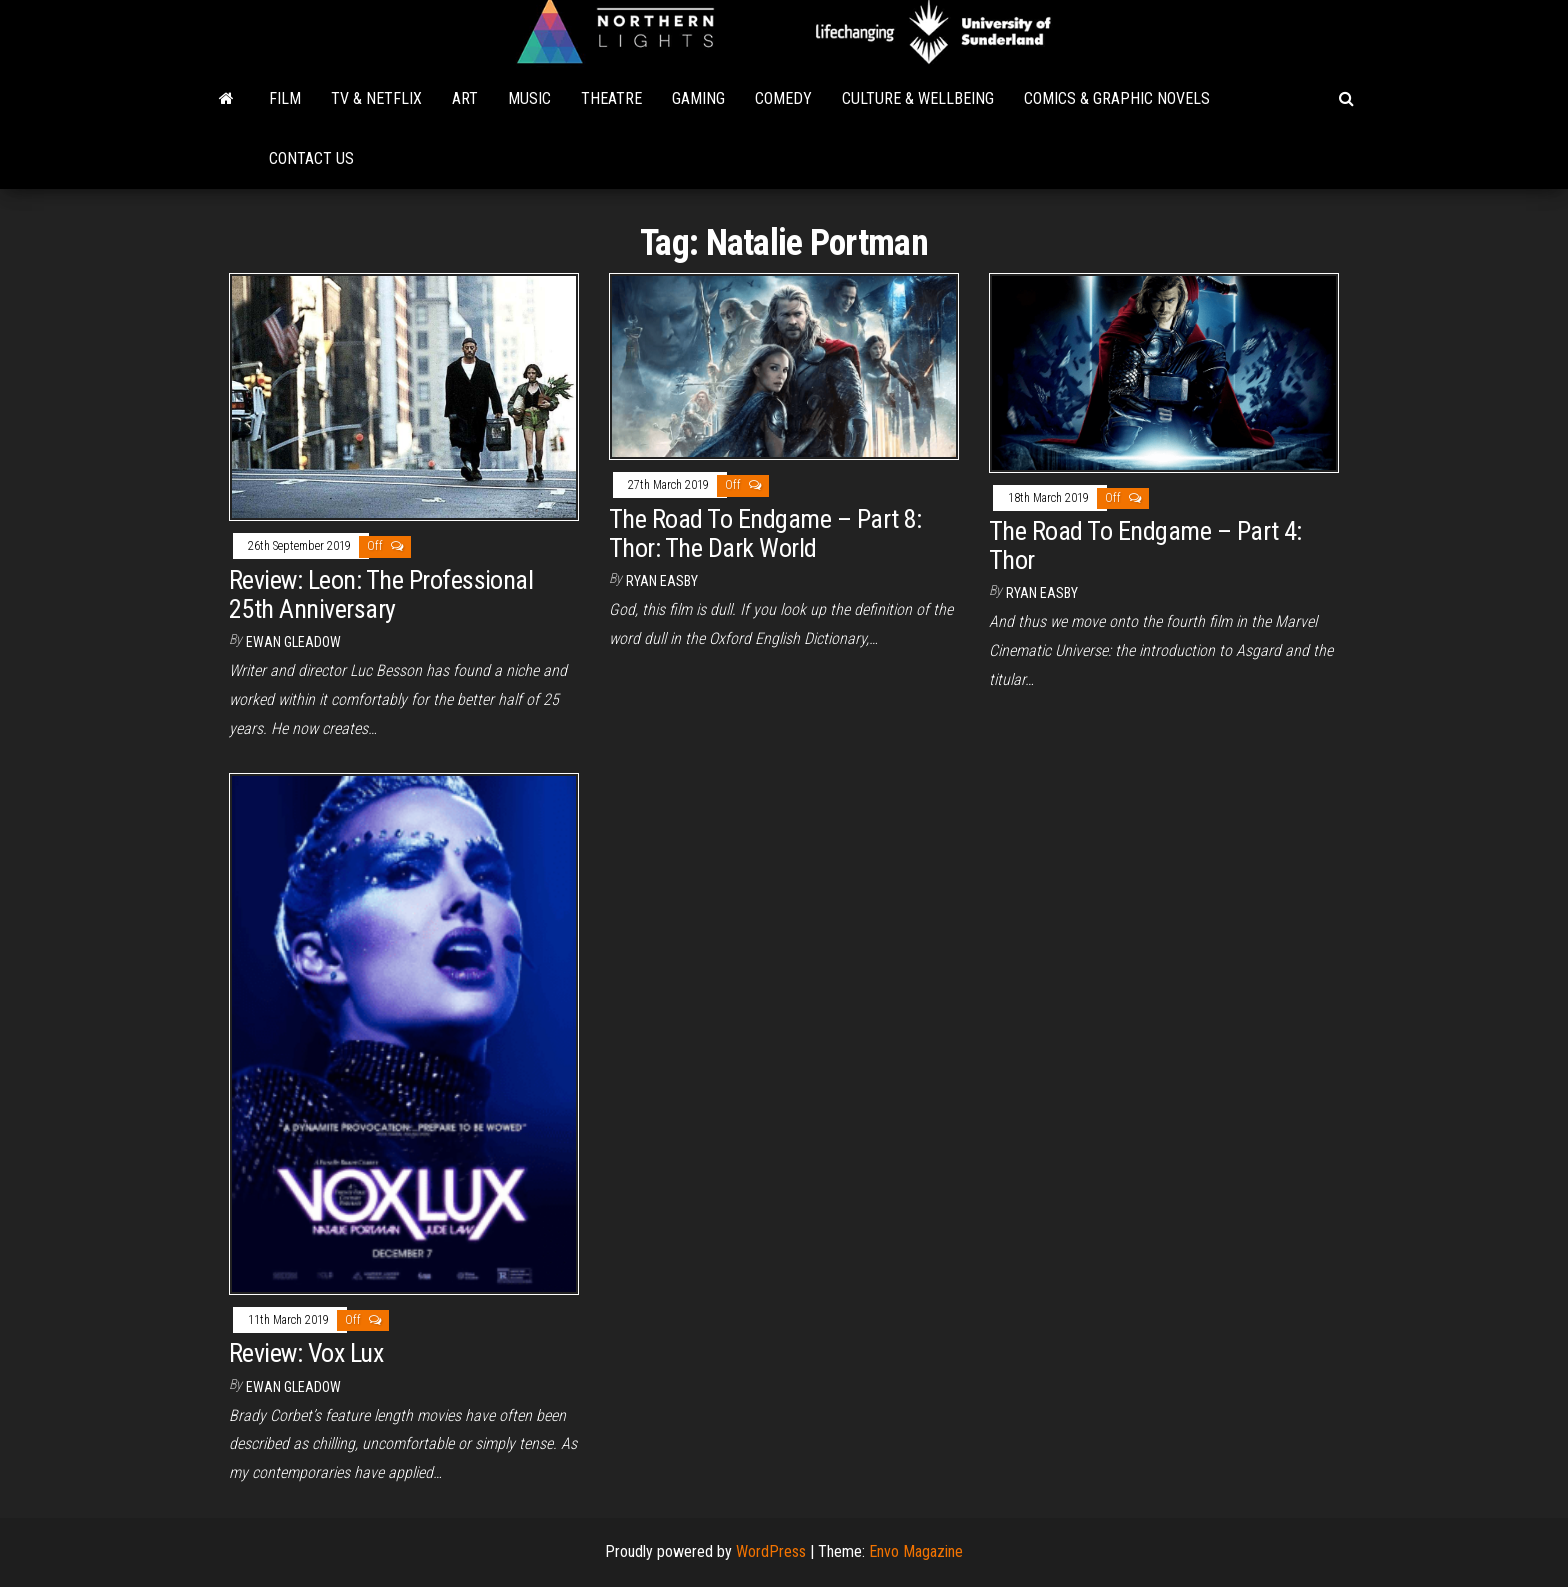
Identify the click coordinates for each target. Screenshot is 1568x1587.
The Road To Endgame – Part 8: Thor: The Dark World (765, 533)
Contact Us (311, 158)
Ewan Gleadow (293, 642)
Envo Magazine (916, 1551)
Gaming (698, 98)
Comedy (783, 98)
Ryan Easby (662, 581)
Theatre (611, 98)
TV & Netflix (376, 98)
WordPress (771, 1551)
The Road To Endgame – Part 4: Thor (1145, 545)
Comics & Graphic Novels (1117, 98)
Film (285, 98)
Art (465, 98)
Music (529, 98)
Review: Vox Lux (306, 1353)
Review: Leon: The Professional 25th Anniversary (381, 594)
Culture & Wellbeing (918, 98)
